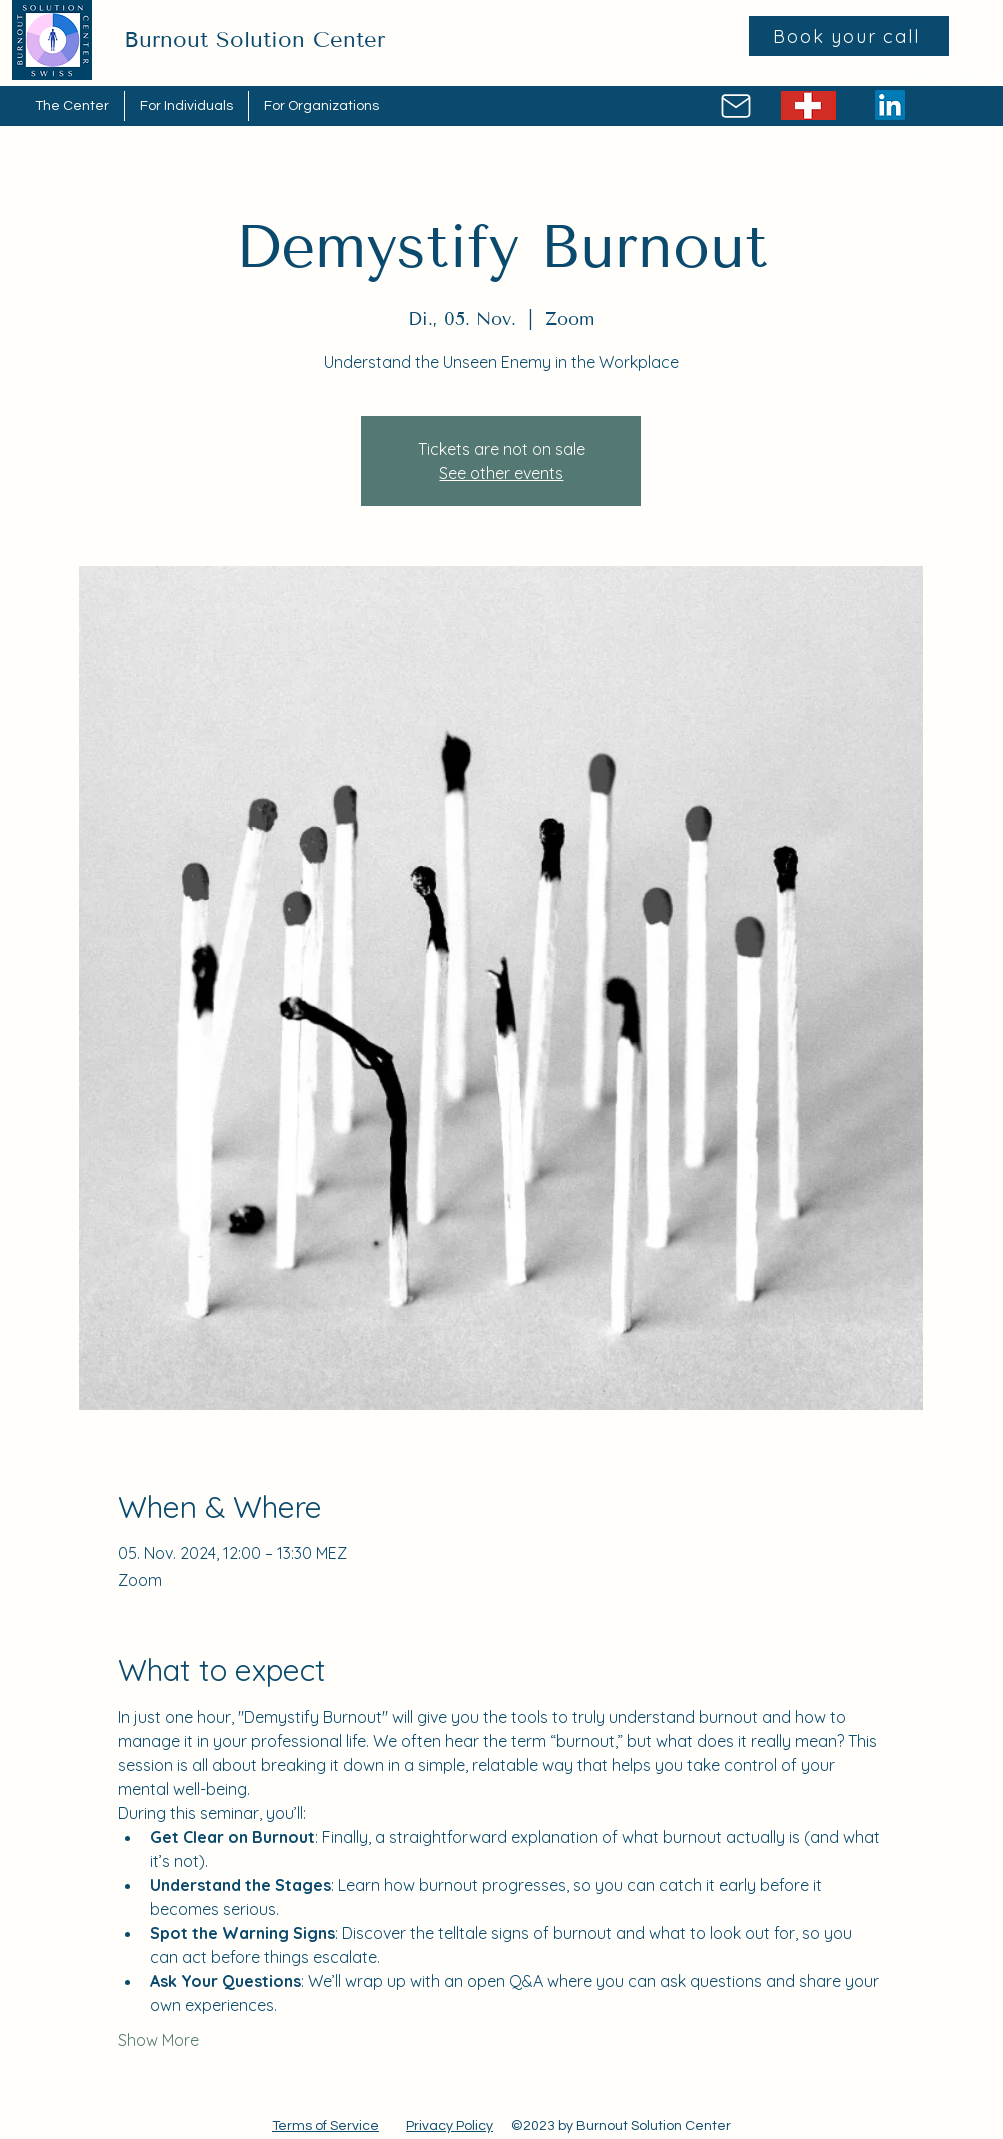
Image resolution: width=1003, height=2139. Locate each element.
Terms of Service (325, 2126)
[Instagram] (915, 77)
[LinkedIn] (890, 105)
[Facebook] (945, 77)
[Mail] (736, 106)
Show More (158, 2040)
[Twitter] (975, 77)
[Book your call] (849, 36)
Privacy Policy (449, 2126)
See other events (501, 473)
